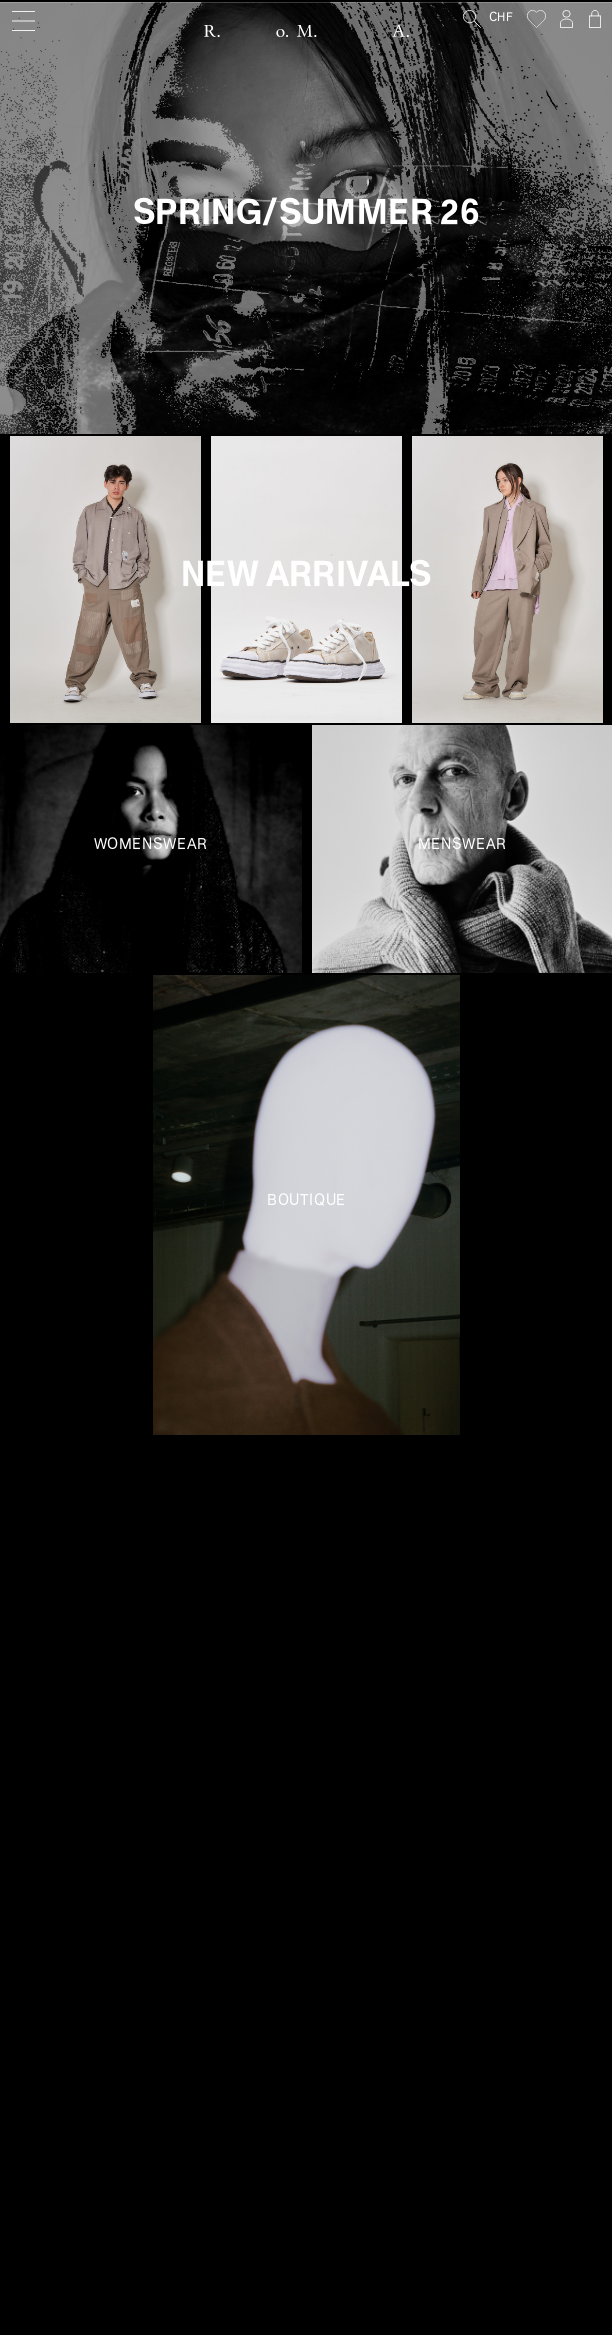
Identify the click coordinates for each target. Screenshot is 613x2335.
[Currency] (508, 18)
